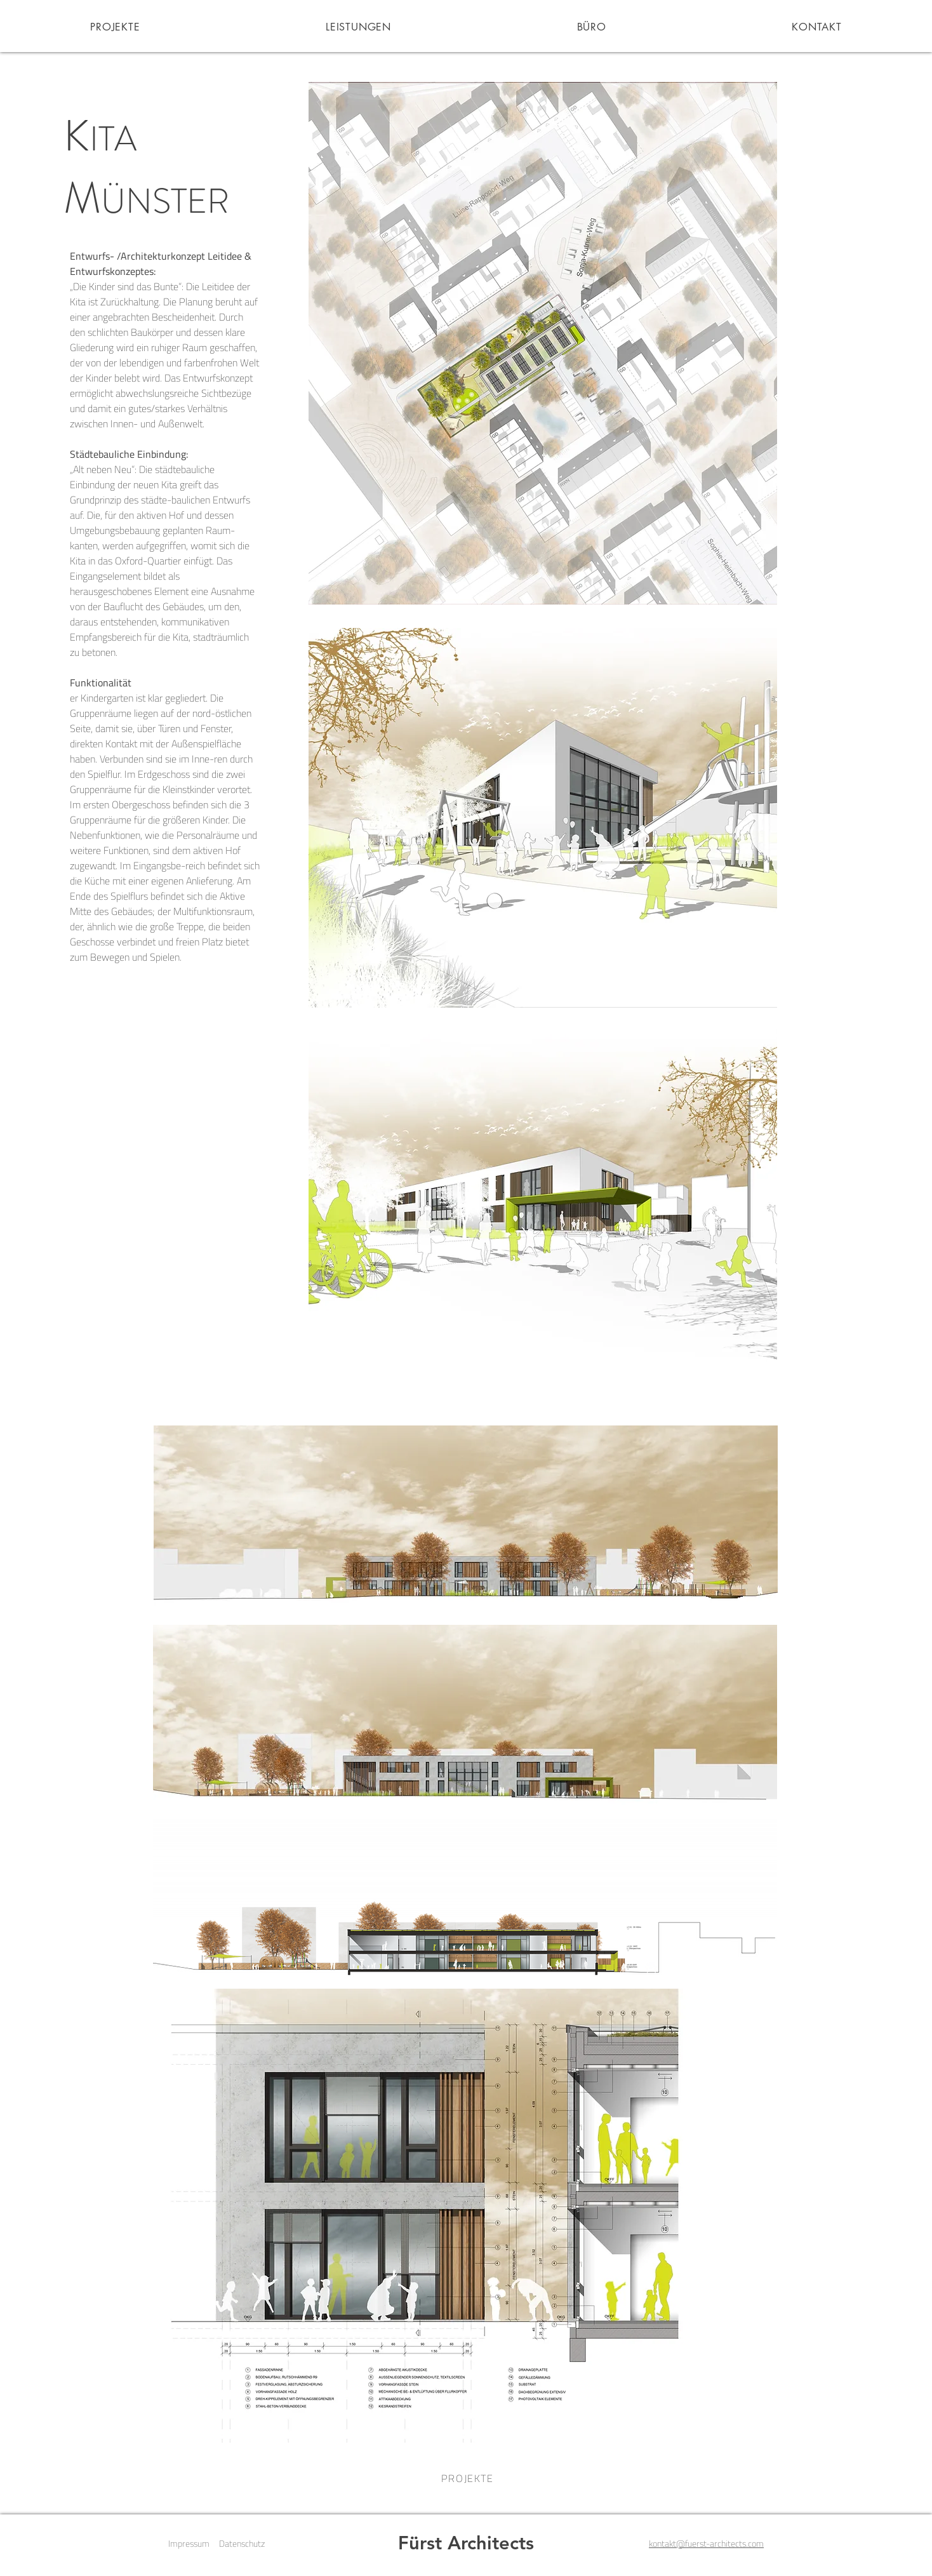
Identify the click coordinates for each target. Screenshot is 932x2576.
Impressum (189, 2543)
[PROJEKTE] (466, 2478)
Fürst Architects (466, 2543)
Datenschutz (242, 2543)
